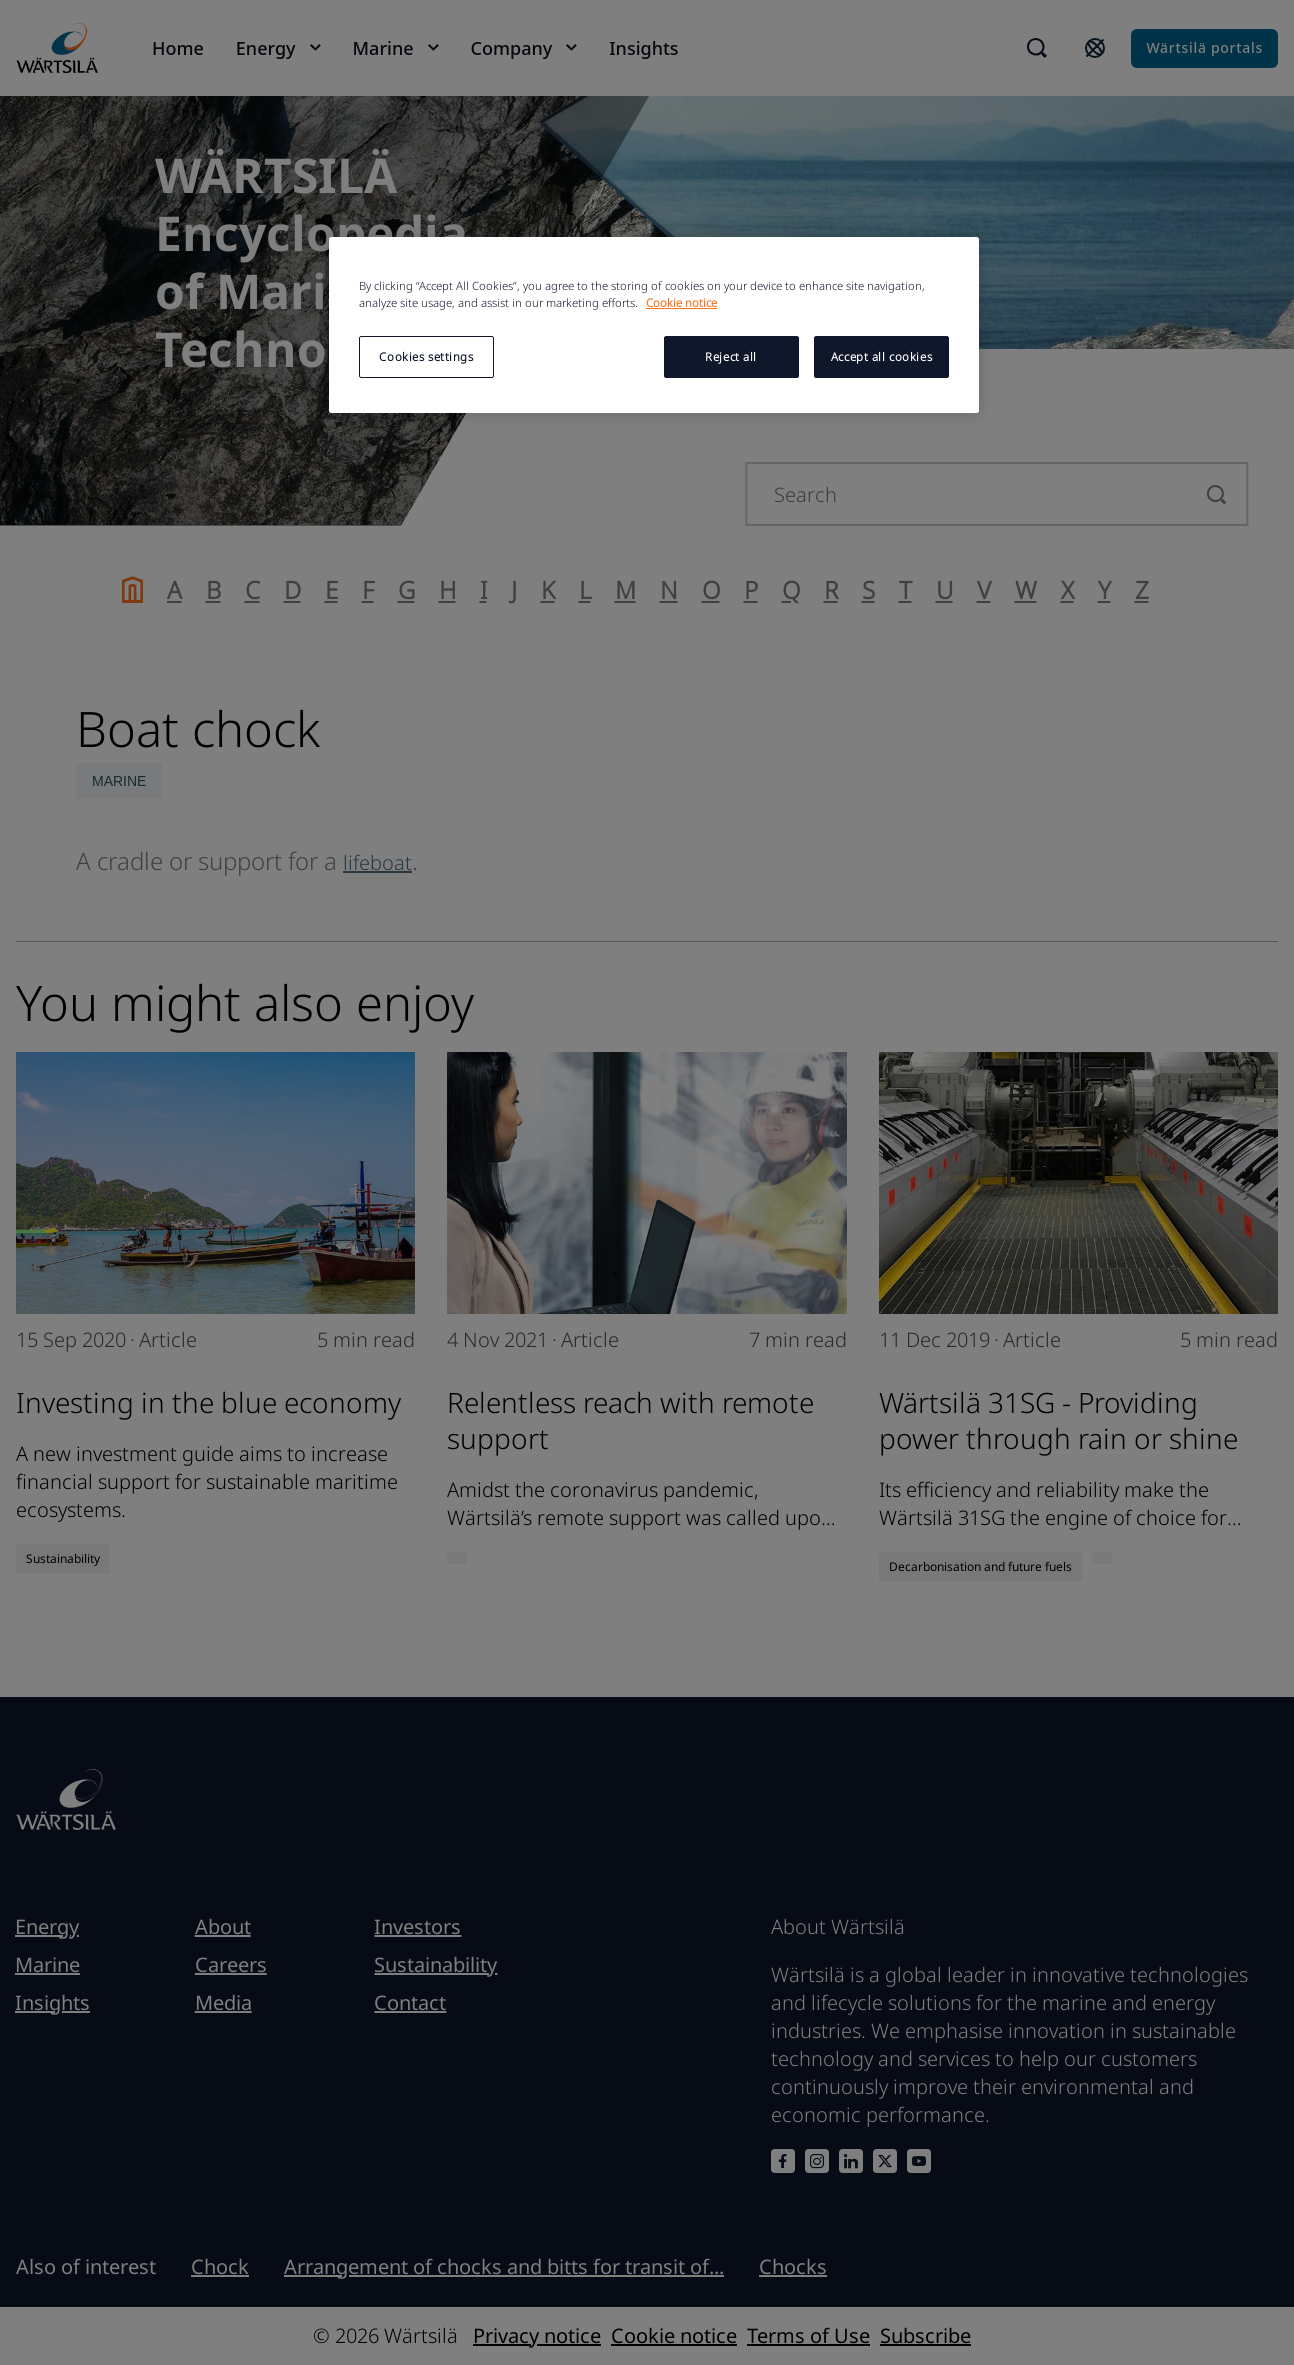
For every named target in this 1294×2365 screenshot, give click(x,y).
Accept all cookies (881, 356)
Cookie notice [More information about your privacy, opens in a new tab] (681, 302)
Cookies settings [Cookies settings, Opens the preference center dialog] (426, 356)
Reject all (731, 356)
